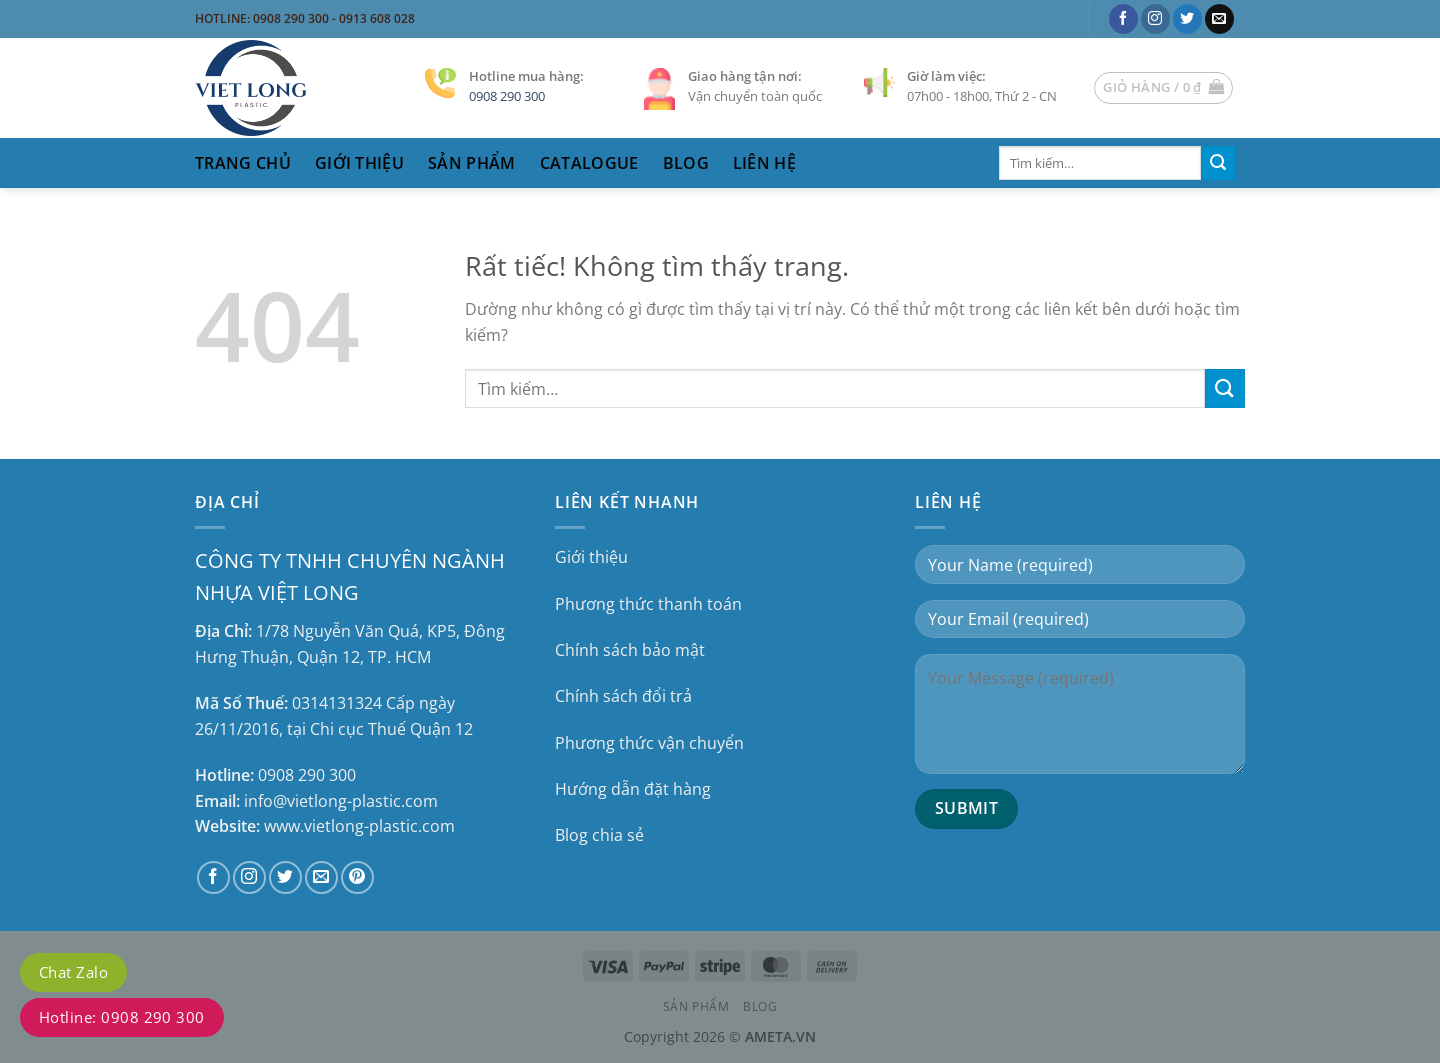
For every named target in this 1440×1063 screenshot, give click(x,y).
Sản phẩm (696, 1006)
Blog (686, 163)
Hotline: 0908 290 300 (122, 1017)
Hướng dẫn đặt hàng (633, 789)
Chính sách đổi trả (623, 696)
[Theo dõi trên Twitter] (1187, 19)
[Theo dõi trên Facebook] (1123, 19)
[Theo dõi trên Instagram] (1155, 19)
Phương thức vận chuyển (649, 743)
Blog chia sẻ (599, 835)
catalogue (589, 163)
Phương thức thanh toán (648, 604)
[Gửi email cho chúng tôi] (1219, 19)
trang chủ (243, 163)
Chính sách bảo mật (630, 650)
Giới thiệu (359, 163)
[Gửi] (1218, 163)
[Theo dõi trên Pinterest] (357, 877)
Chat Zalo (73, 972)
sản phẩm (472, 163)
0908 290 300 (507, 96)
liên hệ (764, 163)
